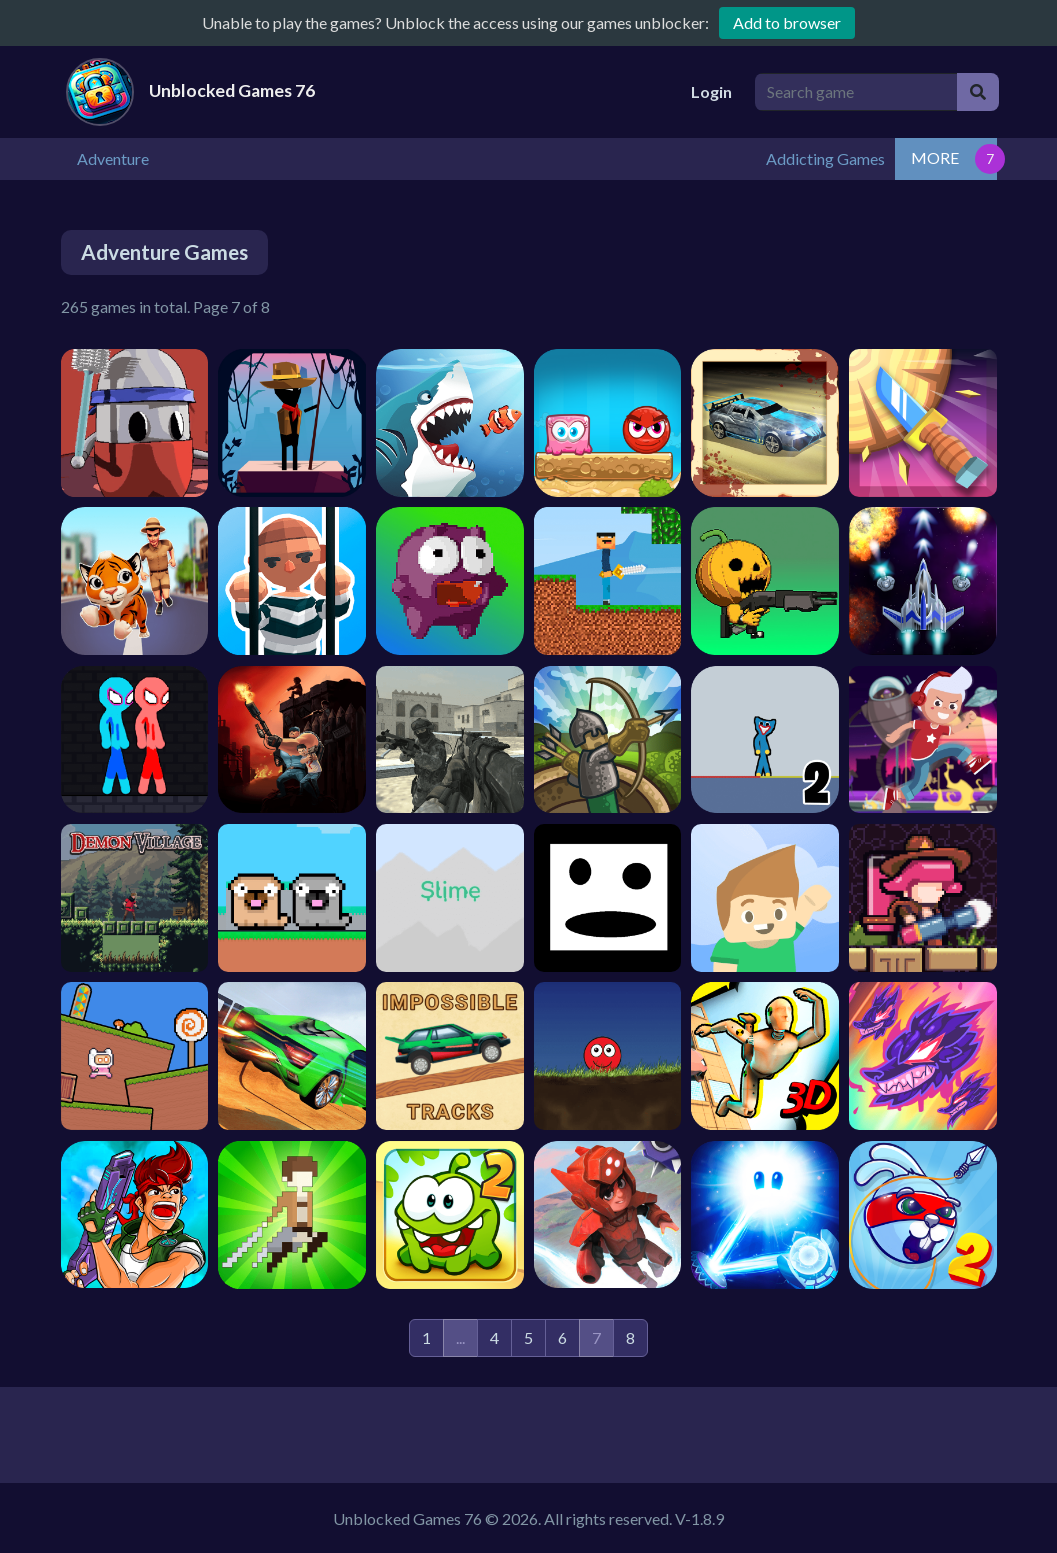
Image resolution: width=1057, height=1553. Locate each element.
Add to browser (787, 22)
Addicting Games (927, 157)
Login (711, 91)
